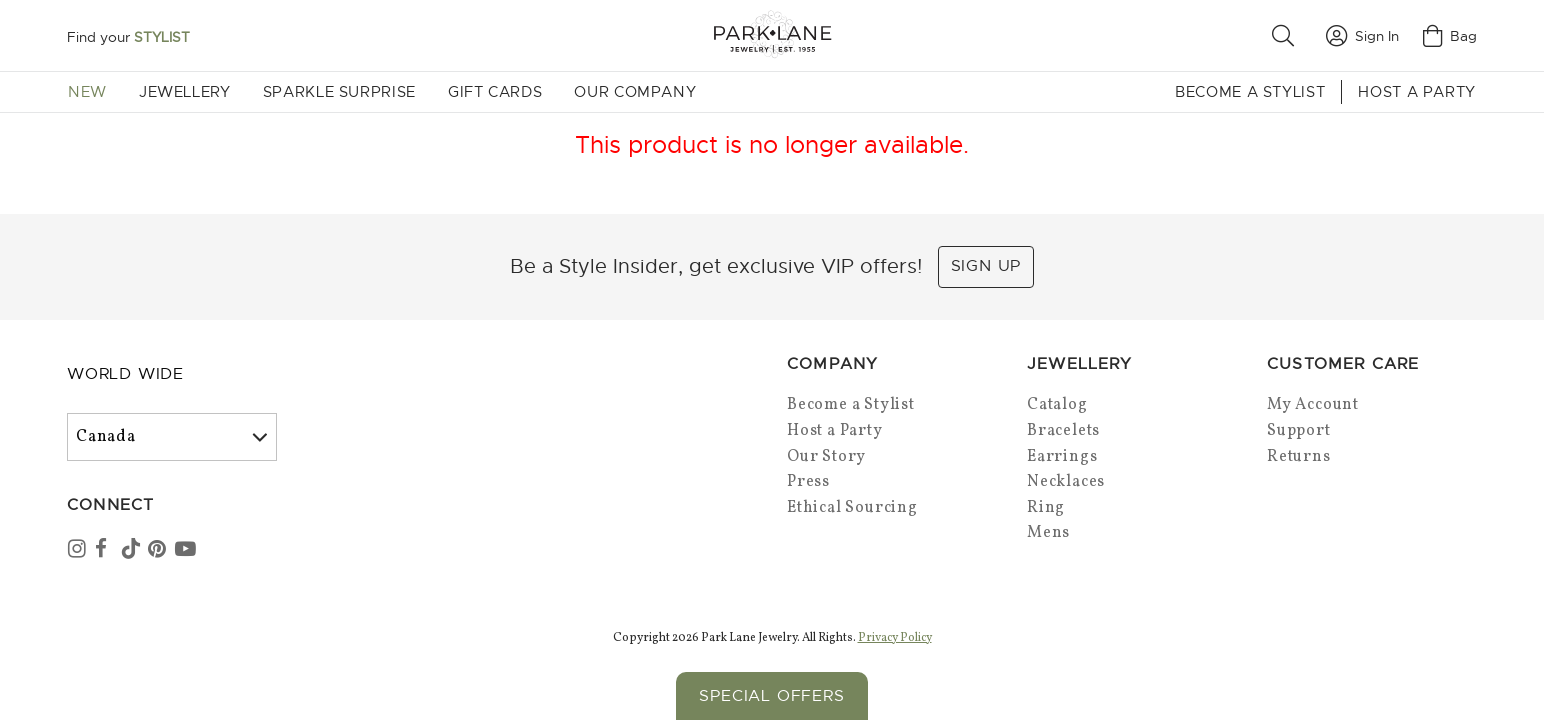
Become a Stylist (1250, 92)
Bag (1450, 36)
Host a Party (1417, 92)
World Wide (125, 374)
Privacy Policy (895, 636)
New (87, 92)
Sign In (1362, 36)
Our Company (635, 92)
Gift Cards (495, 92)
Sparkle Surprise (339, 92)
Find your (128, 37)
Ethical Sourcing (852, 508)
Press (808, 482)
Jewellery (185, 92)
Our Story (826, 457)
